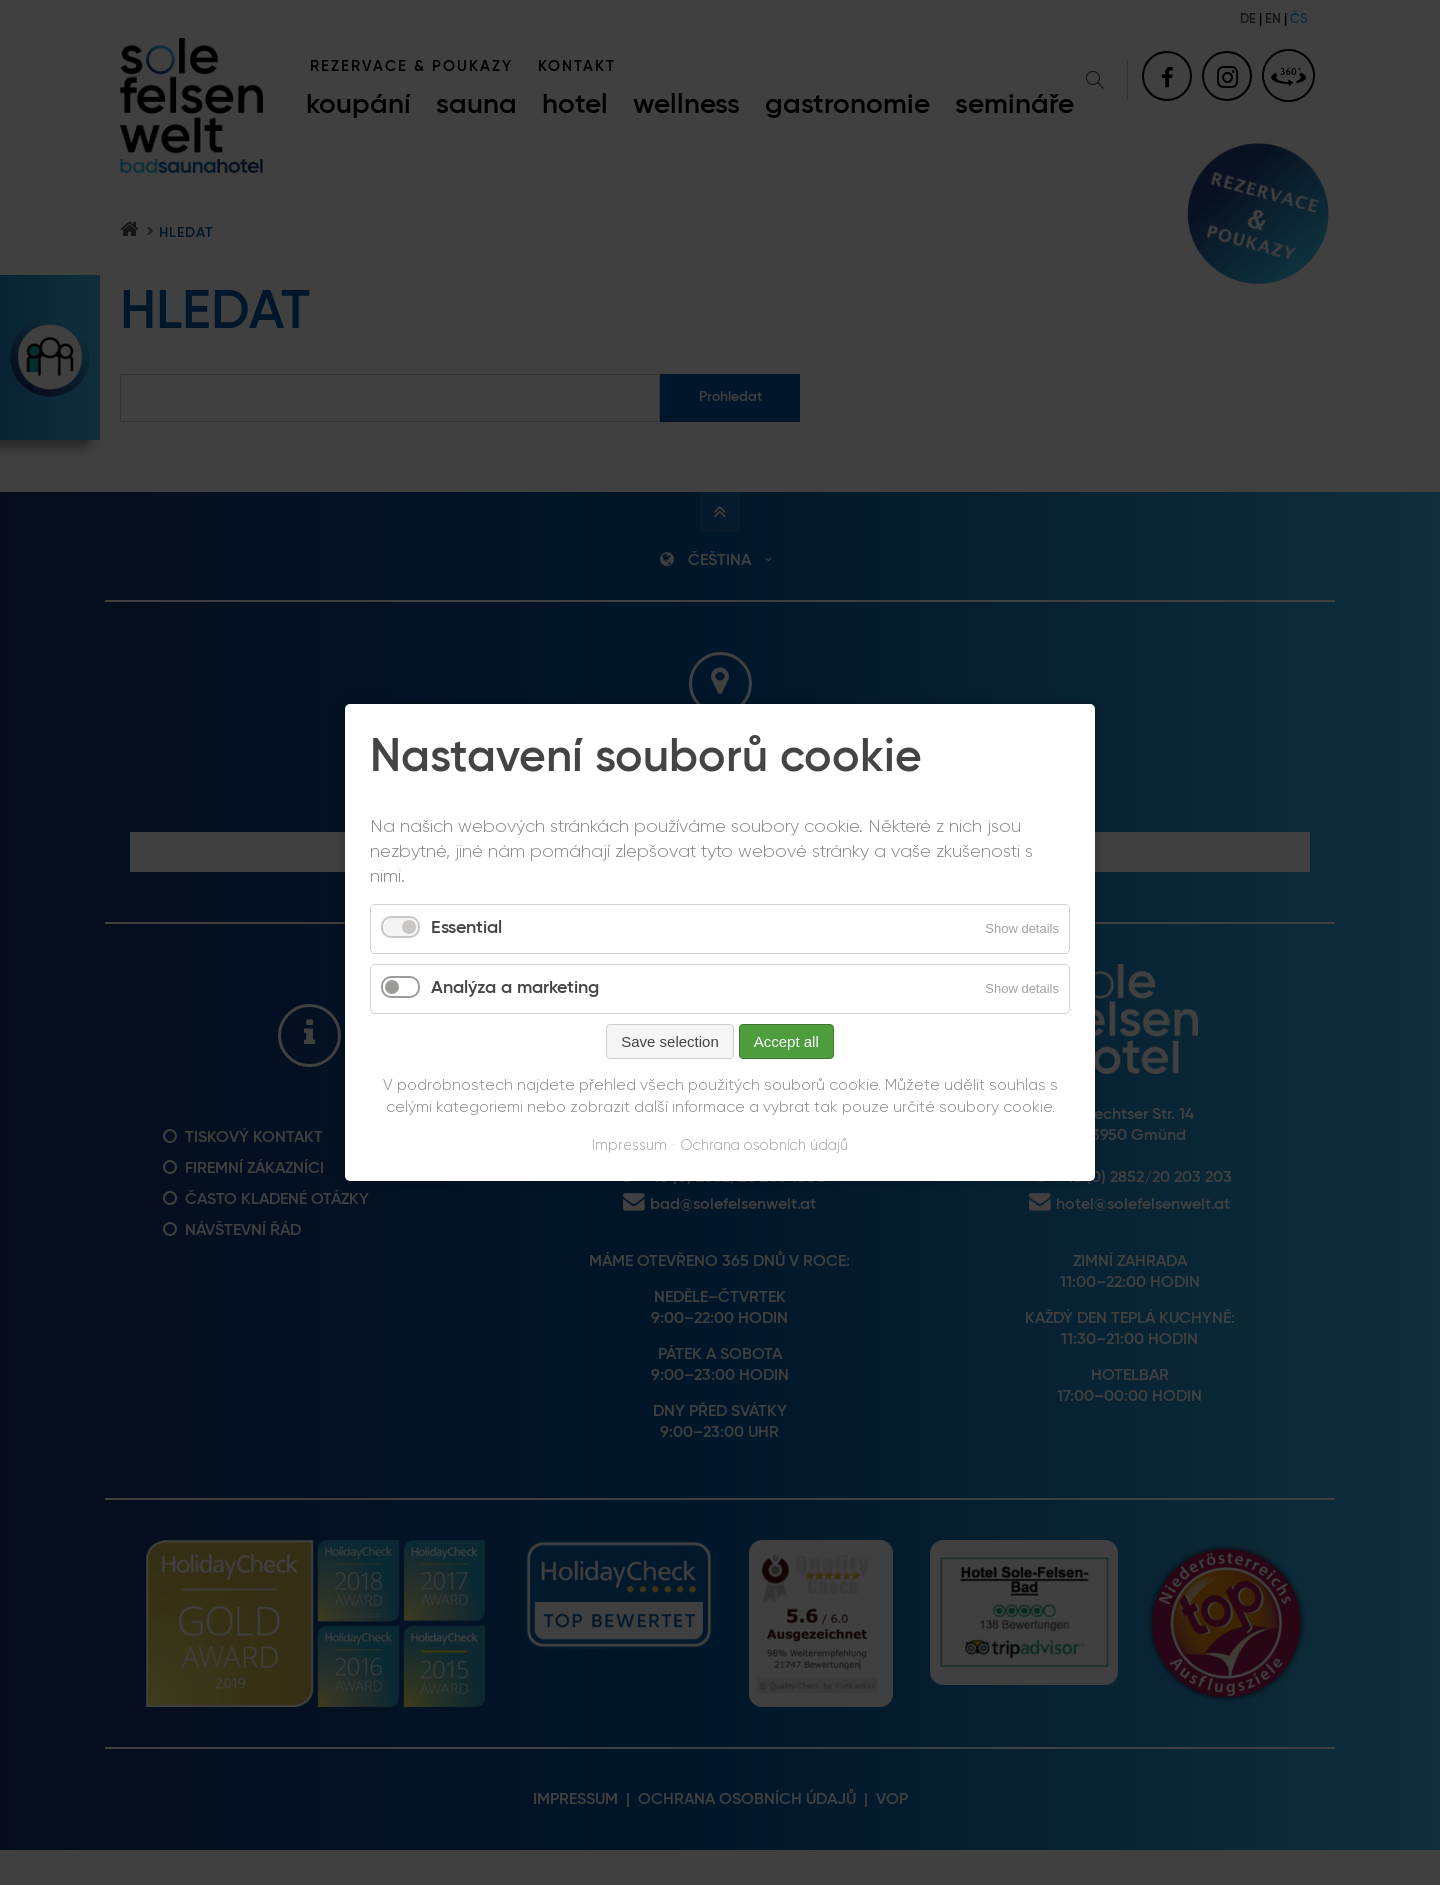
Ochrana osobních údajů (764, 1145)
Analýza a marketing (515, 988)
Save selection (670, 1041)
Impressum (629, 1145)
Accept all (786, 1041)
